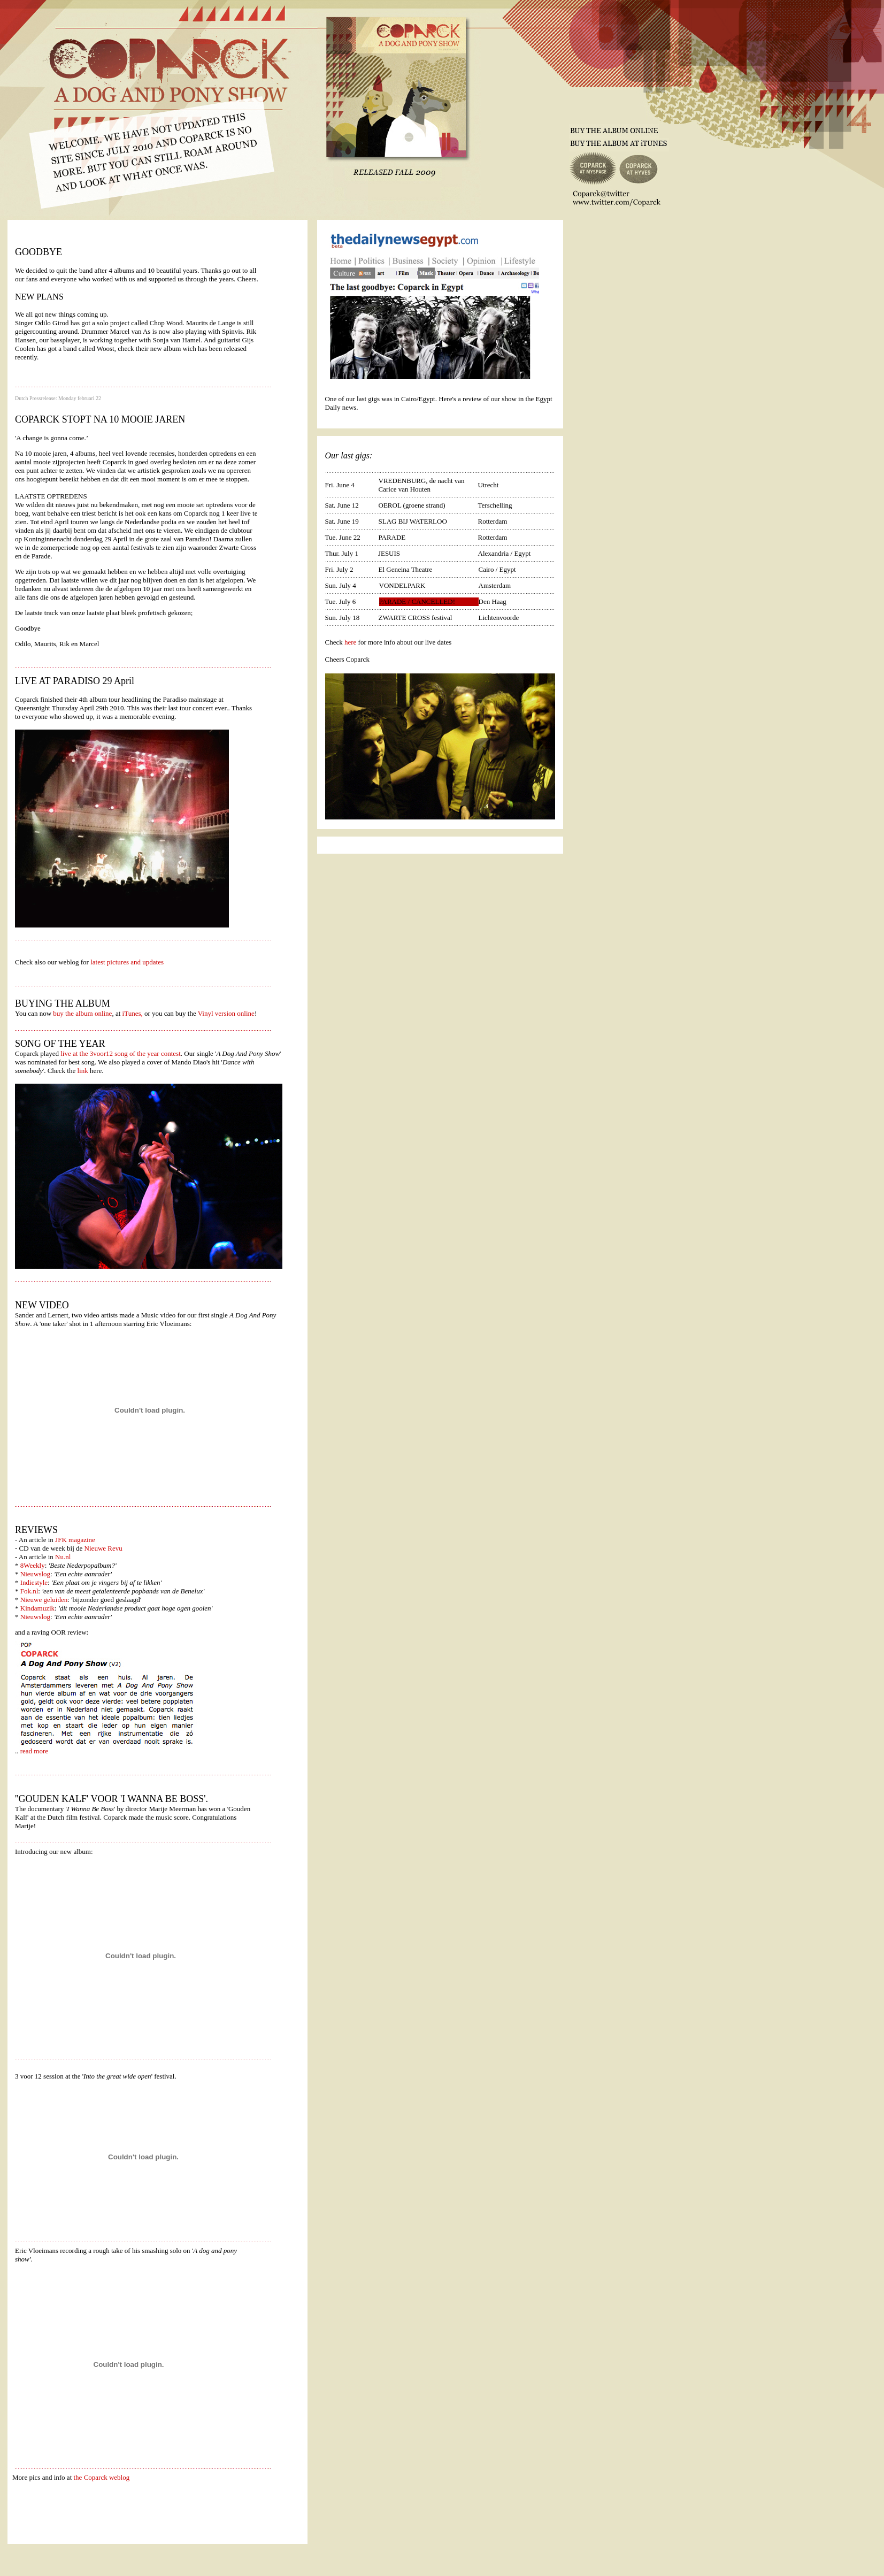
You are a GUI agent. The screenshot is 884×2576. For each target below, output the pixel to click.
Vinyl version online (226, 1013)
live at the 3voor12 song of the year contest (120, 1053)
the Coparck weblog (102, 2477)
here (350, 642)
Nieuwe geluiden (43, 1600)
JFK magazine (75, 1540)
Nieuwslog (35, 1574)
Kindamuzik (37, 1608)
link (81, 1071)
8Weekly (32, 1565)
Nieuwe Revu (103, 1548)
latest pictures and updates (126, 962)
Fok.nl (29, 1591)
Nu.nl (63, 1557)
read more (34, 1751)
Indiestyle (34, 1582)
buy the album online (82, 1013)
